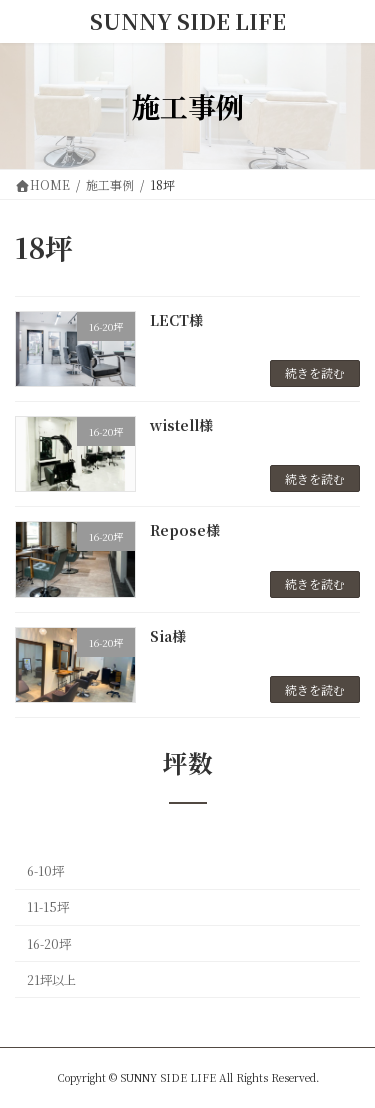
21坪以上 (51, 980)
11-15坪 (48, 908)
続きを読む (315, 372)
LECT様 (176, 320)
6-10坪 (45, 871)
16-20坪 (49, 944)
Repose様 (185, 530)
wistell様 (181, 425)
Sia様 (168, 636)
